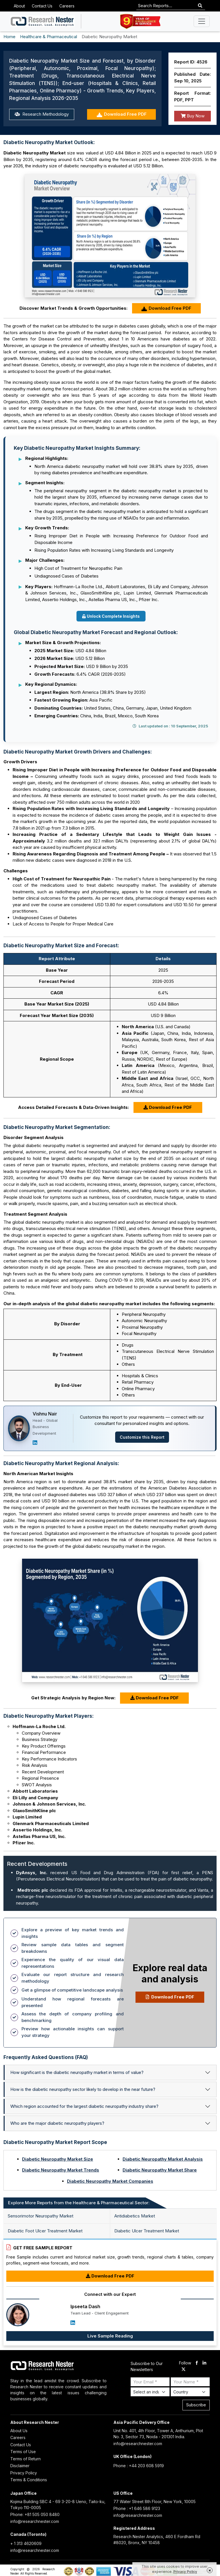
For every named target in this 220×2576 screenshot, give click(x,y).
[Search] (200, 5)
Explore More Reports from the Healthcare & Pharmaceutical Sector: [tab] (79, 2202)
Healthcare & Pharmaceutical (48, 36)
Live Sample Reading (110, 2336)
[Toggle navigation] (202, 21)
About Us (19, 2430)
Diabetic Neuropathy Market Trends (60, 2170)
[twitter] (183, 2369)
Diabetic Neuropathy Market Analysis (163, 2159)
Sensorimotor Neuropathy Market (40, 2216)
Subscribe (196, 2405)
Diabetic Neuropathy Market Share (160, 2170)
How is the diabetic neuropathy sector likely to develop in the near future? (82, 2089)
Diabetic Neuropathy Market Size (57, 2159)
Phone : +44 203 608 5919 (138, 2465)
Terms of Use (23, 2451)
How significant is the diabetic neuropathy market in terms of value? (77, 2072)
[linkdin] (204, 2363)
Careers (66, 5)
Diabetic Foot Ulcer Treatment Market (45, 2231)
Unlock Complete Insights (111, 616)
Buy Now (193, 116)
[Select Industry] (150, 2391)
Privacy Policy (23, 2472)
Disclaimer (20, 2465)
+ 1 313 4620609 (26, 2543)
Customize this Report (142, 1437)
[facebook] (197, 2363)
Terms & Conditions (28, 2479)
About (19, 5)
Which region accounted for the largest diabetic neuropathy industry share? (84, 2106)
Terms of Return (25, 2458)
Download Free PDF (122, 114)
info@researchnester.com (137, 2443)
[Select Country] (190, 2391)
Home (9, 36)
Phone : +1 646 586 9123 (136, 2508)
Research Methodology (42, 114)
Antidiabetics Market (134, 2216)
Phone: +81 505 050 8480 (35, 2514)
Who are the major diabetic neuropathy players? (57, 2123)
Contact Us (42, 5)
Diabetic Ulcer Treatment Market (146, 2231)
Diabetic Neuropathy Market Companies (110, 2181)
